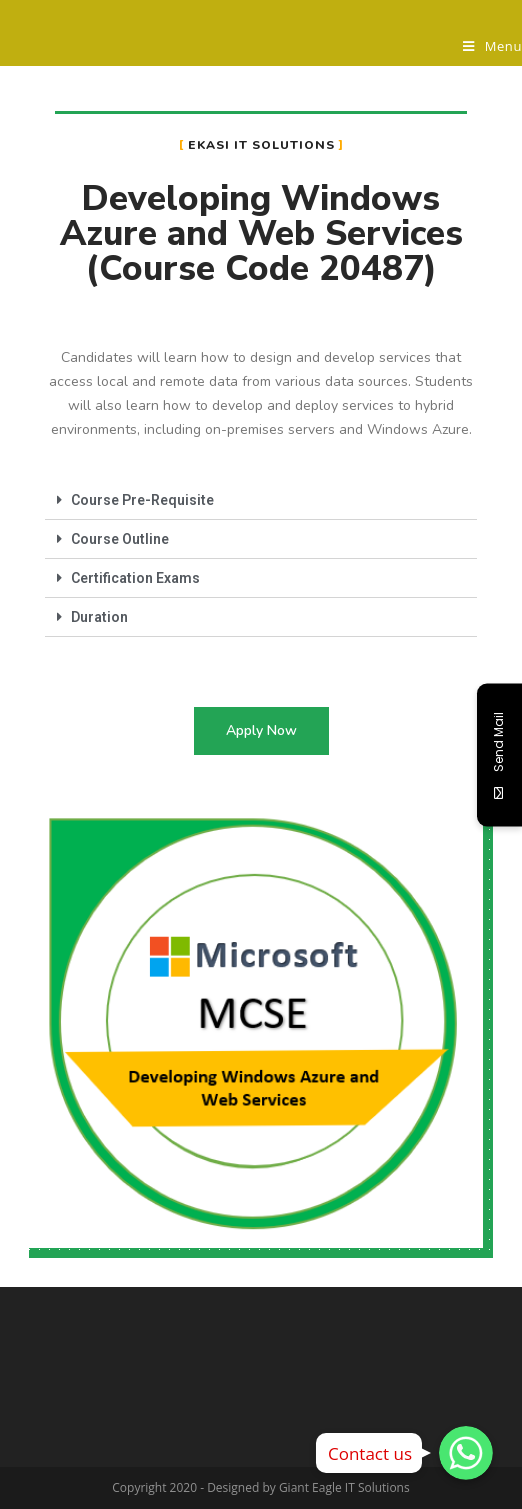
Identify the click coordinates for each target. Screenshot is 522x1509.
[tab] (261, 500)
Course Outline (120, 539)
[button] (261, 731)
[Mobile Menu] (492, 46)
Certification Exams (135, 578)
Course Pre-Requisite (142, 500)
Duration (99, 617)
